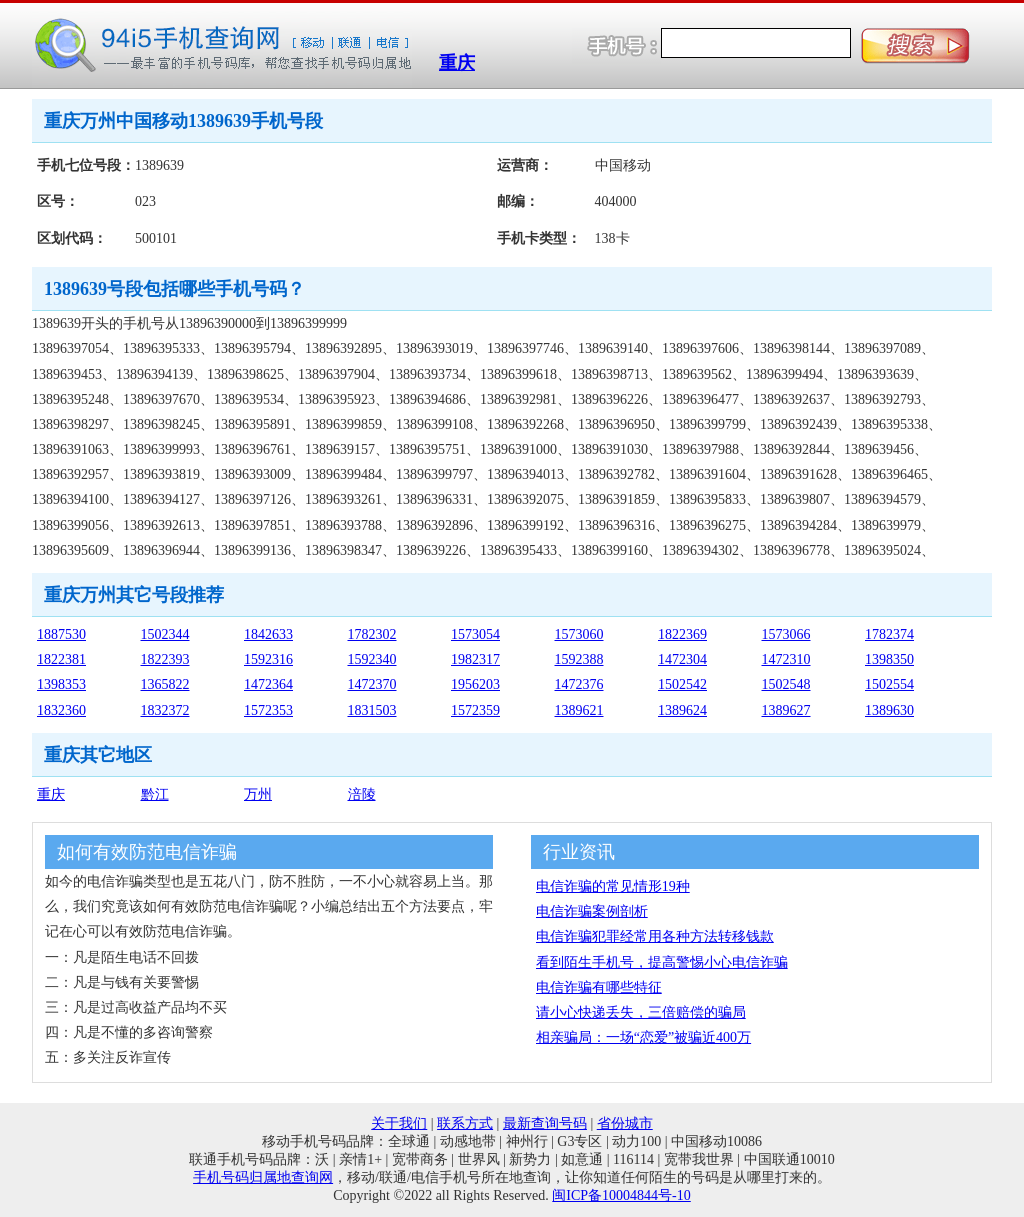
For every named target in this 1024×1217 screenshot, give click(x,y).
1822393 (165, 659)
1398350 (889, 659)
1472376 (579, 684)
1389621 (579, 710)
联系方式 (465, 1123)
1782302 (372, 634)
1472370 (372, 684)
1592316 (268, 659)
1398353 (61, 684)
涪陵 (362, 794)
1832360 (61, 710)
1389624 (682, 710)
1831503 (372, 710)
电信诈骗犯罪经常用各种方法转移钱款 (655, 936)
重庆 (457, 63)
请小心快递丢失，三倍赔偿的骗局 (641, 1012)
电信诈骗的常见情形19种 (613, 886)
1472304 (682, 659)
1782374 (889, 634)
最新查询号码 (545, 1123)
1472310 (786, 659)
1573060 (579, 634)
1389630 (889, 710)
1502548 (786, 684)
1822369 (682, 634)
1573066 (786, 634)
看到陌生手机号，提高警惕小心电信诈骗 (662, 962)
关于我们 (399, 1123)
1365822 (165, 684)
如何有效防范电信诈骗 (147, 852)
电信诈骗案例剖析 (592, 911)
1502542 (682, 684)
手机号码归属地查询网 (263, 1177)
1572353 (268, 710)
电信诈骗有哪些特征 (599, 987)
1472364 (268, 684)
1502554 (889, 684)
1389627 (786, 710)
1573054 (475, 634)
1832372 (165, 710)
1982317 (475, 659)
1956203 (475, 684)
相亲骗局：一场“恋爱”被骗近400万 (643, 1037)
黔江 (155, 794)
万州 (258, 794)
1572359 (475, 710)
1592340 (372, 659)
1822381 (61, 659)
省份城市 (625, 1123)
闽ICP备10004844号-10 (621, 1195)
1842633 (268, 634)
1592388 (579, 659)
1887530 (61, 634)
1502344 (165, 634)
